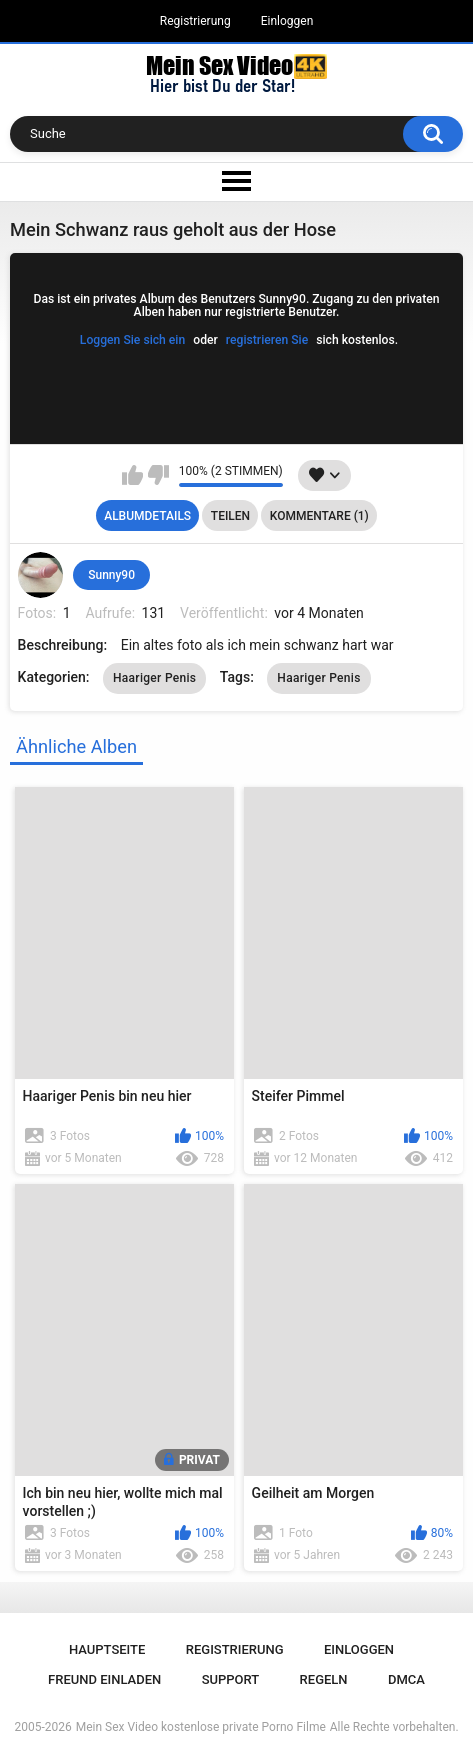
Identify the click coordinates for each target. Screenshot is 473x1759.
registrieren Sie (267, 340)
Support (231, 1679)
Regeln (324, 1679)
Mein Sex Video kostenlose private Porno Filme (201, 1727)
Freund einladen (104, 1679)
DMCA (406, 1679)
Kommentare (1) (319, 516)
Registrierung (195, 21)
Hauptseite (107, 1649)
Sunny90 (111, 575)
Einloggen (287, 21)
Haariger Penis (154, 678)
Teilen (230, 516)
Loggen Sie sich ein (132, 340)
